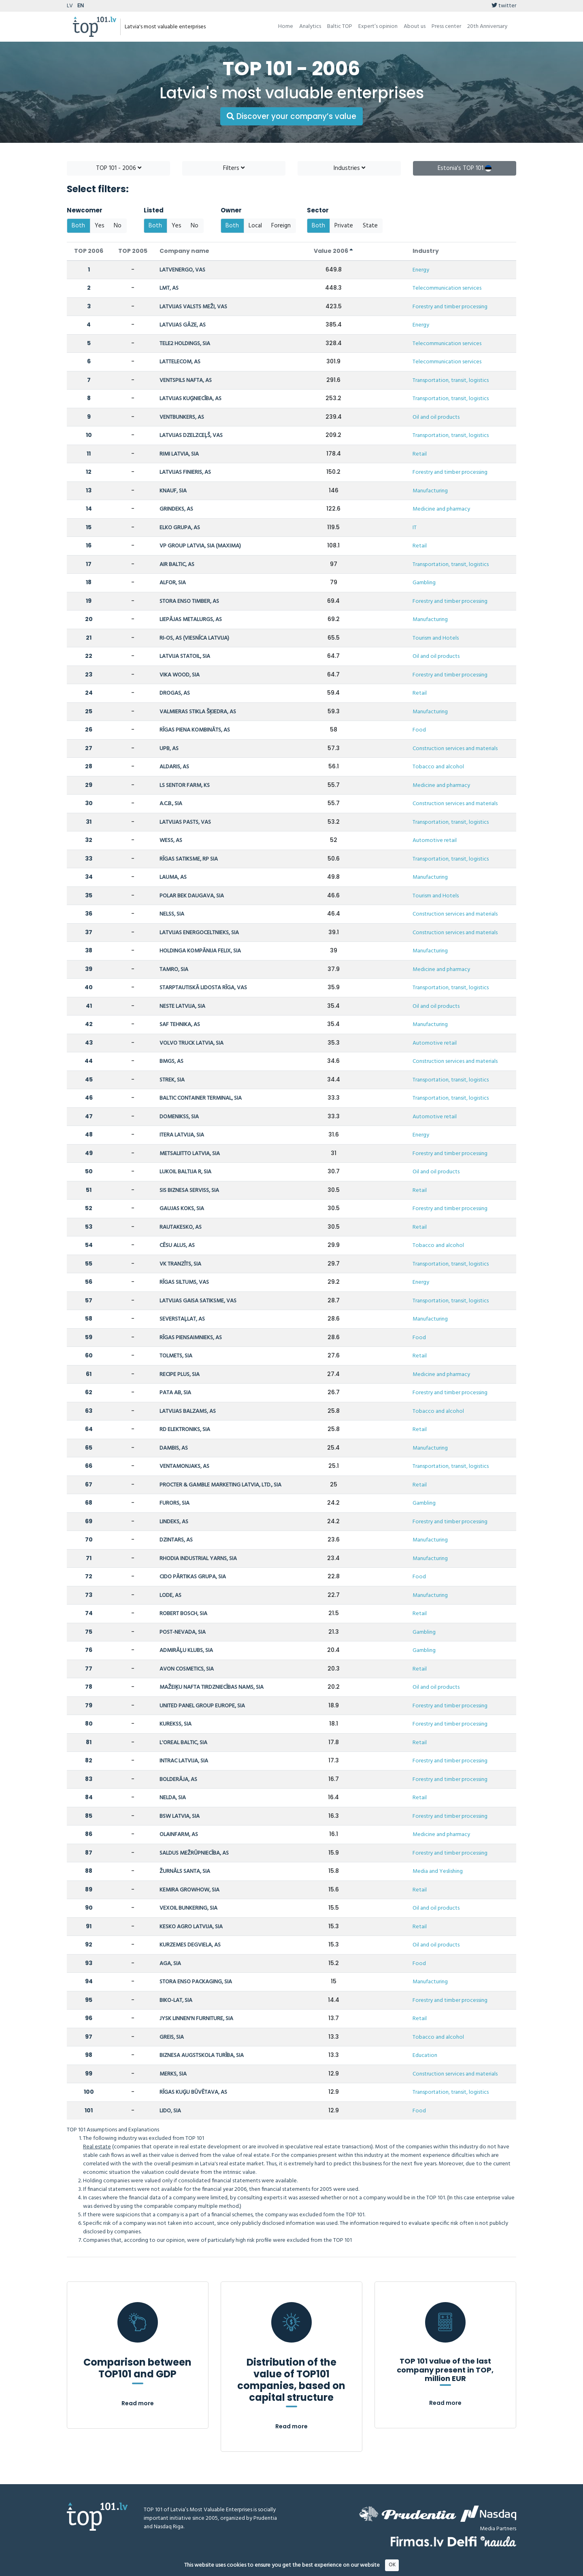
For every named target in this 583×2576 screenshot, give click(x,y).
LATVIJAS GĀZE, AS (183, 325)
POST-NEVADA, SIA (183, 1632)
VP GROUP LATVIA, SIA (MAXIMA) (200, 546)
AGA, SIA (170, 1963)
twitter (504, 6)
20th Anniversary (487, 26)
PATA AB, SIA (175, 1392)
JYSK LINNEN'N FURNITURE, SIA (196, 2018)
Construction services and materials (455, 748)
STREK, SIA (172, 1080)
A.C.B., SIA (171, 803)
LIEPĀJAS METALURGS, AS (191, 619)
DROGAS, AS (175, 693)
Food (419, 730)
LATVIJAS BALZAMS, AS (188, 1411)
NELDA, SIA (173, 1797)
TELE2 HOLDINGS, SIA (185, 343)
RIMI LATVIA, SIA (179, 454)
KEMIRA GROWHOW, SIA (189, 1890)
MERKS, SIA (173, 2074)
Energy (421, 270)
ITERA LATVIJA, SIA (182, 1135)
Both (78, 226)
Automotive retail (435, 840)
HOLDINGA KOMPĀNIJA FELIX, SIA (200, 951)
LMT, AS (169, 288)
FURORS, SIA (174, 1503)
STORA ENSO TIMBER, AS (189, 601)
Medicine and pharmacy (441, 509)
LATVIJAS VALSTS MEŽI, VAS (193, 307)
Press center (446, 26)
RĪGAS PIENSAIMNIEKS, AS (191, 1337)
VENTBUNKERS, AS (182, 417)
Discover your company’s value (291, 116)
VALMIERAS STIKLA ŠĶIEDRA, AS (198, 712)
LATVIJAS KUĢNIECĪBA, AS (190, 398)
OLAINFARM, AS (179, 1834)
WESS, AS (171, 840)
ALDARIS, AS (174, 767)
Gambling (424, 583)
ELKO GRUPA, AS (180, 527)
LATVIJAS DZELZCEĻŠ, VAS (191, 435)
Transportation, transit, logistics (451, 380)
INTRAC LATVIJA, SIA (184, 1761)
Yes (99, 226)
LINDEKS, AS (174, 1522)
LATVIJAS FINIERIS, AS (185, 472)
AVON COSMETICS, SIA (187, 1669)
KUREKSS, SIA (175, 1724)
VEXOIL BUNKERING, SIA (188, 1908)
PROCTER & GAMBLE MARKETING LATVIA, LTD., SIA (220, 1485)
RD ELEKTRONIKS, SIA (185, 1429)
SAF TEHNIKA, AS (180, 1024)
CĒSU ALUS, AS (177, 1245)
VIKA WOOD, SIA (180, 675)
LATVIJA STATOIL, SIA (185, 656)
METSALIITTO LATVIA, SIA (190, 1153)
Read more (137, 2403)
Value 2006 (333, 251)
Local (255, 226)
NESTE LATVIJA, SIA (182, 1006)
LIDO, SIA (170, 2111)
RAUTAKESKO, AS (181, 1227)
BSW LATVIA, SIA (180, 1816)
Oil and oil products (436, 417)
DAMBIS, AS (174, 1448)
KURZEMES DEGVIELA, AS (190, 1945)
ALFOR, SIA (173, 582)
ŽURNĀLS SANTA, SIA (185, 1871)
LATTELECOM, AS (180, 362)
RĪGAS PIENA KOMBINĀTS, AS (195, 730)
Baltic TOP (339, 26)
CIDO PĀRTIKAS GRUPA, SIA (193, 1577)
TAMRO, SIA (174, 969)
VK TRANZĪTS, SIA (180, 1264)
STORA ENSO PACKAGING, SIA (196, 1982)
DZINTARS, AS (176, 1540)
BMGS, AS (171, 1061)
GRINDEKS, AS (176, 509)
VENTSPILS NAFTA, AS (186, 380)
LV (70, 6)
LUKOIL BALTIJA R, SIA (185, 1172)
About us (415, 26)
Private (343, 226)
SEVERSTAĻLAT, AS (182, 1319)
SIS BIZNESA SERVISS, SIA (189, 1190)
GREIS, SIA (172, 2037)
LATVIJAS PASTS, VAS (185, 822)
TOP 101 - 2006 (118, 168)
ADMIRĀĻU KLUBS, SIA (186, 1650)
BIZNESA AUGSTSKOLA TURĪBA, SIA (202, 2055)
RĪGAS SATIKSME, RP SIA (189, 859)
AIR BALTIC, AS (177, 564)
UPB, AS (169, 748)
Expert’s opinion (378, 26)
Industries (349, 168)
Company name (184, 251)
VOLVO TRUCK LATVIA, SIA (191, 1043)
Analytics (310, 26)
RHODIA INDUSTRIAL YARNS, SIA (198, 1558)
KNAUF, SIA (173, 491)
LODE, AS (170, 1595)
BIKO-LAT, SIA (176, 2000)
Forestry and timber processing (450, 307)
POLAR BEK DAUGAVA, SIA (192, 896)
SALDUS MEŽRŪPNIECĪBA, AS (194, 1853)
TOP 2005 (132, 251)
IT (415, 528)
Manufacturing (430, 491)
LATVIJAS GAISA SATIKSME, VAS (198, 1301)
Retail (420, 454)
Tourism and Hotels (436, 638)
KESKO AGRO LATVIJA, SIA (191, 1926)
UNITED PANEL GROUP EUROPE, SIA (202, 1706)
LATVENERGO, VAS (182, 270)
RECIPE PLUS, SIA (180, 1374)
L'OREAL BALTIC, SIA (183, 1742)
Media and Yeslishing (438, 1871)
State (370, 226)
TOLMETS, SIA (176, 1356)
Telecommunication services (447, 288)
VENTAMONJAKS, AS (184, 1466)
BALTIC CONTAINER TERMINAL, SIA (201, 1098)
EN (80, 6)
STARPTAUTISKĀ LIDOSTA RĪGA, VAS (203, 987)
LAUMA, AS (173, 877)
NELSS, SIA (172, 914)
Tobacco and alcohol (438, 767)
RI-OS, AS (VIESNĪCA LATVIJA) (194, 638)
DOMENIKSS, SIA (179, 1117)
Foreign (281, 226)
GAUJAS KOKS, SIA (182, 1208)
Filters (234, 168)
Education (425, 2055)
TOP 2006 (88, 251)
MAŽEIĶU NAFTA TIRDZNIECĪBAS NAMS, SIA (212, 1687)
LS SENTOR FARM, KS (185, 785)
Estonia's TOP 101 (465, 168)
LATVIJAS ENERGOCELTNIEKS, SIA (199, 932)
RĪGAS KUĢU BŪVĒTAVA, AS (193, 2092)
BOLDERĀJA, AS (178, 1779)
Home (285, 26)
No (117, 226)
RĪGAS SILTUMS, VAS (184, 1282)
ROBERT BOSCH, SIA (183, 1613)
